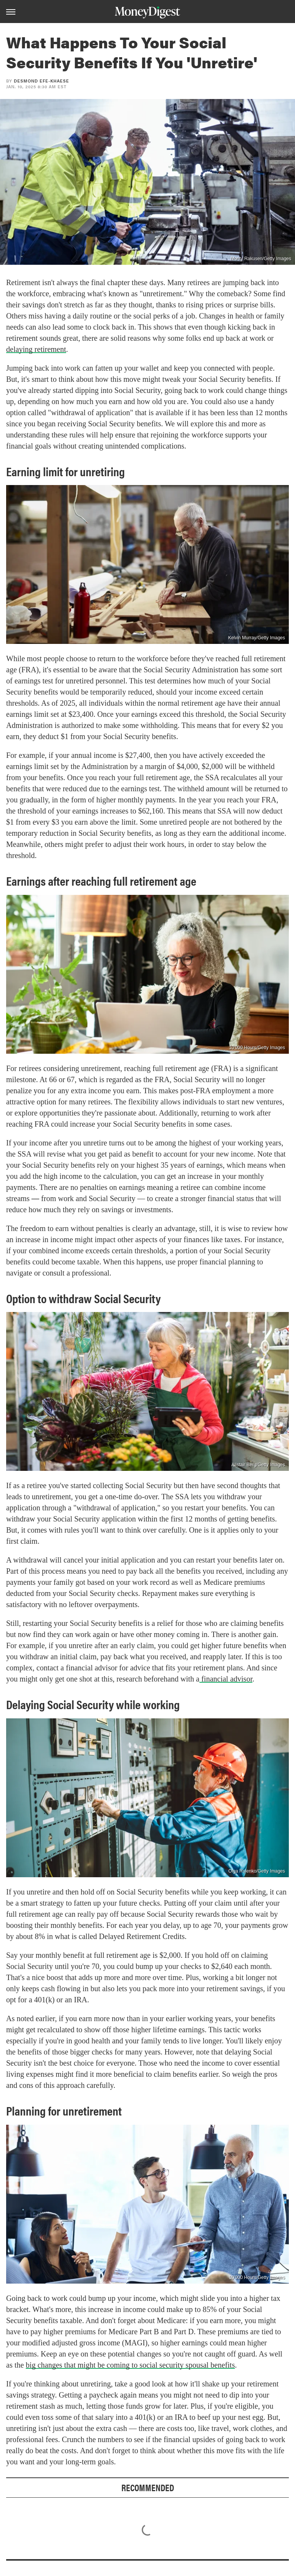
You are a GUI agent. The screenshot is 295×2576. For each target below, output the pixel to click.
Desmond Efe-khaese (41, 81)
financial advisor (225, 1679)
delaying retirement (36, 349)
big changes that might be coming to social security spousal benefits (130, 2365)
